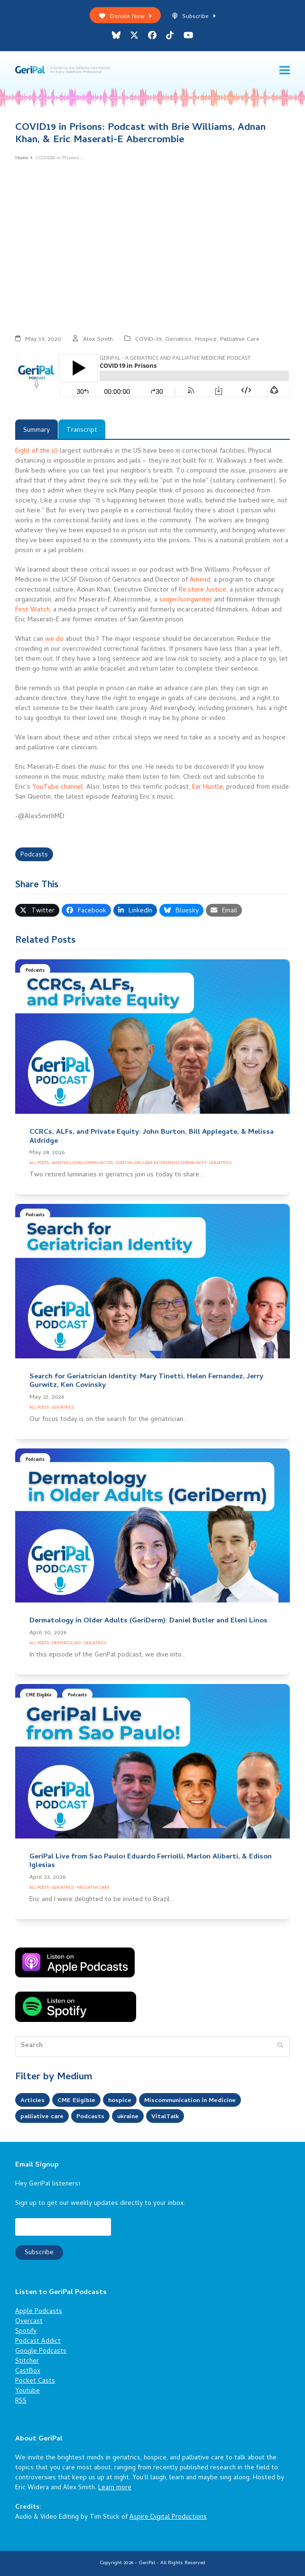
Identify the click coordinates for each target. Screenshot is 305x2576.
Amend (200, 580)
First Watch (32, 610)
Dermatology (66, 1643)
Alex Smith (98, 340)
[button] (284, 70)
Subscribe (193, 17)
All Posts (39, 1163)
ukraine (133, 2117)
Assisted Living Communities (82, 1163)
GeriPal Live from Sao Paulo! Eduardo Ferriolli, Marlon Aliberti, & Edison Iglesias (150, 1861)
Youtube (27, 2391)
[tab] (36, 429)
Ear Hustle (207, 787)
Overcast (29, 2321)
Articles (32, 2100)
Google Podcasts (40, 2351)
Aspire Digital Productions (168, 2517)
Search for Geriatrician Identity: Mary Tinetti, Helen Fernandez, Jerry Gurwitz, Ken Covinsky (146, 1381)
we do (54, 639)
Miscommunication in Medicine (196, 2100)
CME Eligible (39, 1695)
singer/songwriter (185, 600)
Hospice (206, 340)
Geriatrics (178, 340)
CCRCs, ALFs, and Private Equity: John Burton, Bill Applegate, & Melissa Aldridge (151, 1137)
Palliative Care (239, 340)
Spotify (26, 2331)
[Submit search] (280, 2046)
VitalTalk (172, 2117)
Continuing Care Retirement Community (161, 1163)
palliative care (42, 2117)
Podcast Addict (38, 2341)
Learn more (114, 2488)
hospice (122, 2100)
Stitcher (27, 2361)
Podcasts (34, 855)
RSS (21, 2401)
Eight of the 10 (36, 451)
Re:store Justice (202, 590)
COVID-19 (148, 340)
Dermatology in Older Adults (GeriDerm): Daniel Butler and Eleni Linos (148, 1621)
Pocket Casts (35, 2381)
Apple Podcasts (38, 2311)
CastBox (27, 2371)
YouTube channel (57, 787)
